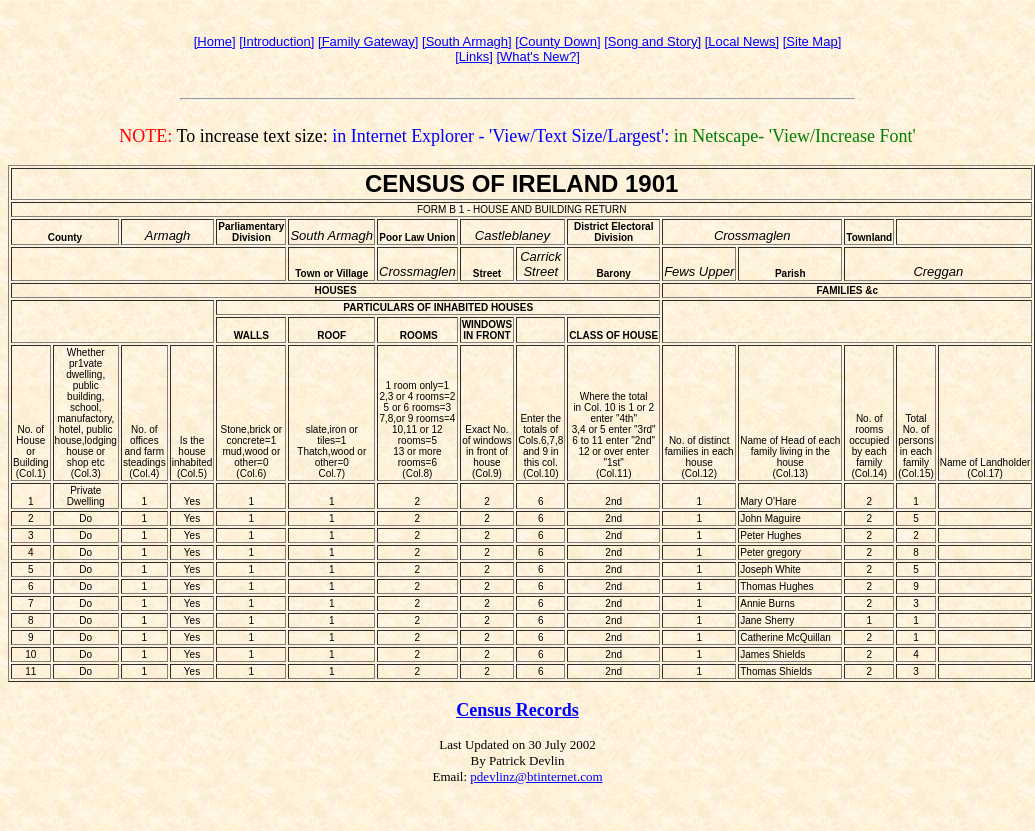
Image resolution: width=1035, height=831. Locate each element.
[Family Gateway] (368, 41)
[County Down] (557, 41)
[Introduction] (276, 41)
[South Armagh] (467, 41)
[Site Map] (812, 41)
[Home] (215, 41)
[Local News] (742, 41)
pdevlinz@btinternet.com (536, 776)
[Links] (474, 56)
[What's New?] (537, 56)
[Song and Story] (652, 41)
